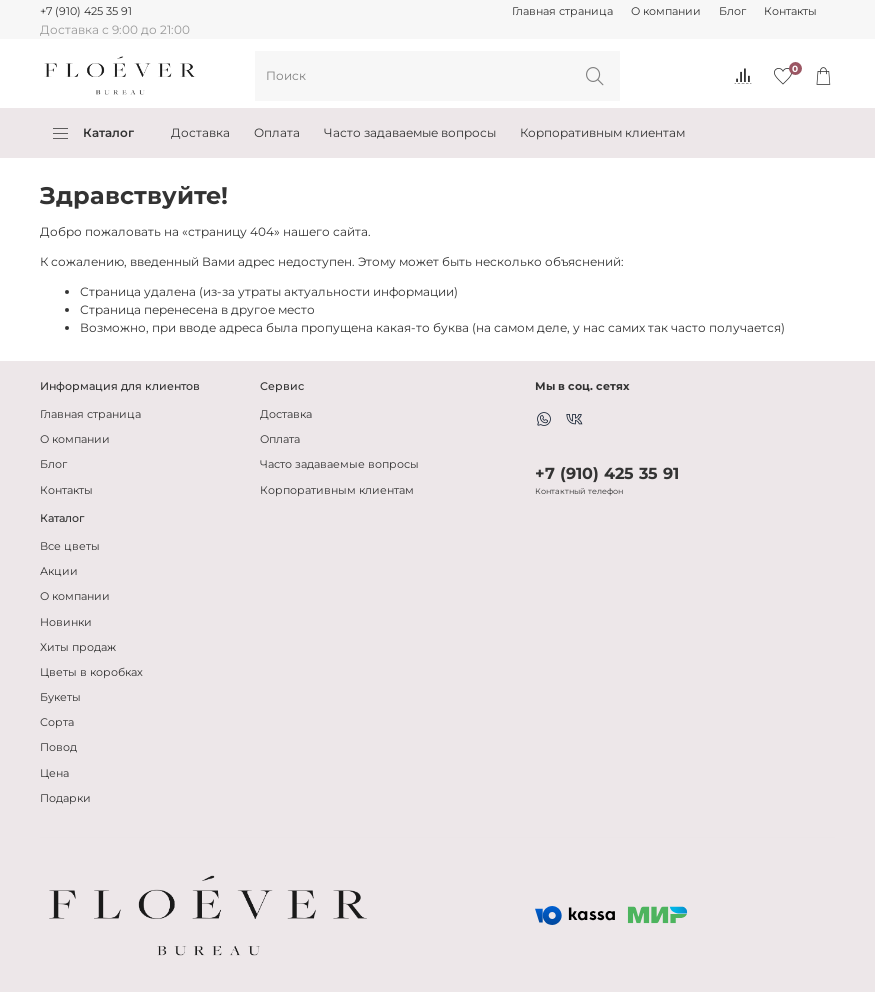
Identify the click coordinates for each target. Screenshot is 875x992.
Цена (54, 773)
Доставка (200, 132)
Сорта (57, 722)
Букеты (60, 697)
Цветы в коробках (91, 672)
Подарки (65, 798)
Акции (59, 571)
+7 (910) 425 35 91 (86, 11)
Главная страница (562, 11)
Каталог (93, 133)
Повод (58, 747)
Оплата (277, 132)
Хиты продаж (78, 647)
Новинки (66, 622)
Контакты (790, 11)
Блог (732, 11)
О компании (666, 11)
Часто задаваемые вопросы (410, 132)
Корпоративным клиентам (602, 132)
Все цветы (70, 546)
